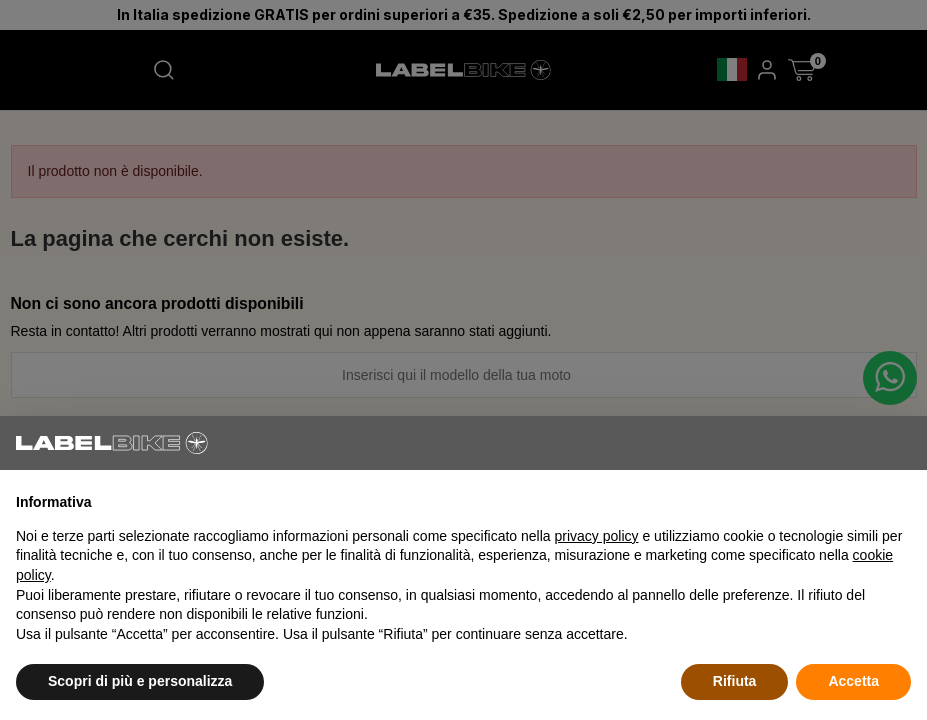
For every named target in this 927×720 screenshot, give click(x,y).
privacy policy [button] (597, 536)
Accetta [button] (853, 681)
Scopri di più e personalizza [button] (140, 681)
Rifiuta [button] (735, 681)
